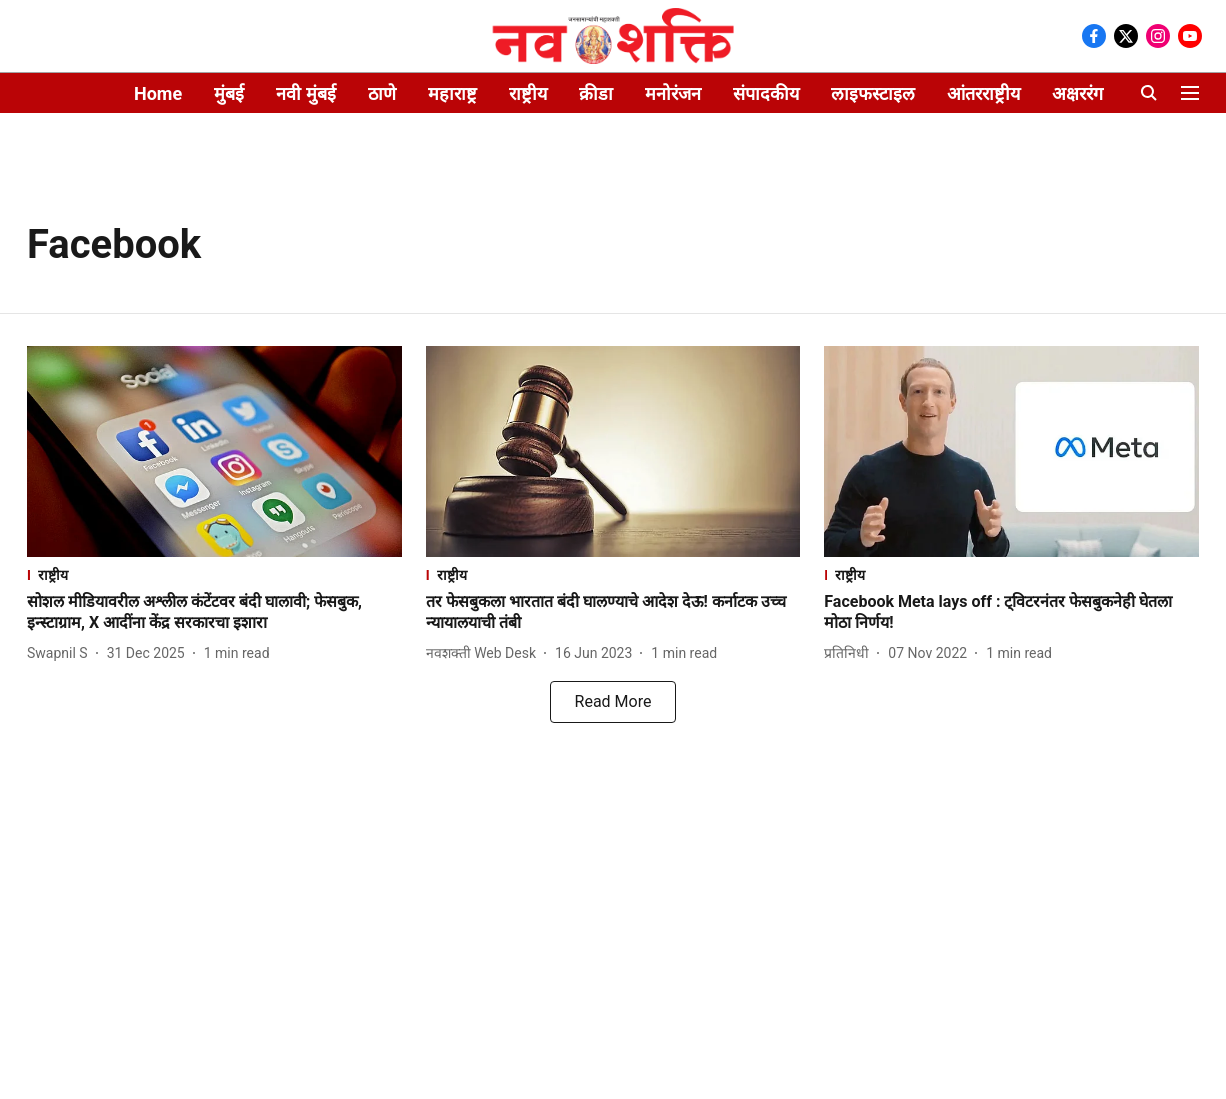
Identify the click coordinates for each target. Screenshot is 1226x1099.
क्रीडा (596, 93)
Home (158, 93)
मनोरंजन (673, 93)
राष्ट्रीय (528, 93)
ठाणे (382, 93)
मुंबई (229, 93)
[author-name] (61, 653)
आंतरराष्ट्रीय (983, 93)
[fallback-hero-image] (214, 451)
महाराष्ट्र (452, 93)
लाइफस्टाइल (873, 93)
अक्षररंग (1077, 93)
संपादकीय (766, 93)
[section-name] (214, 574)
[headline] (214, 613)
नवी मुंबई (305, 93)
